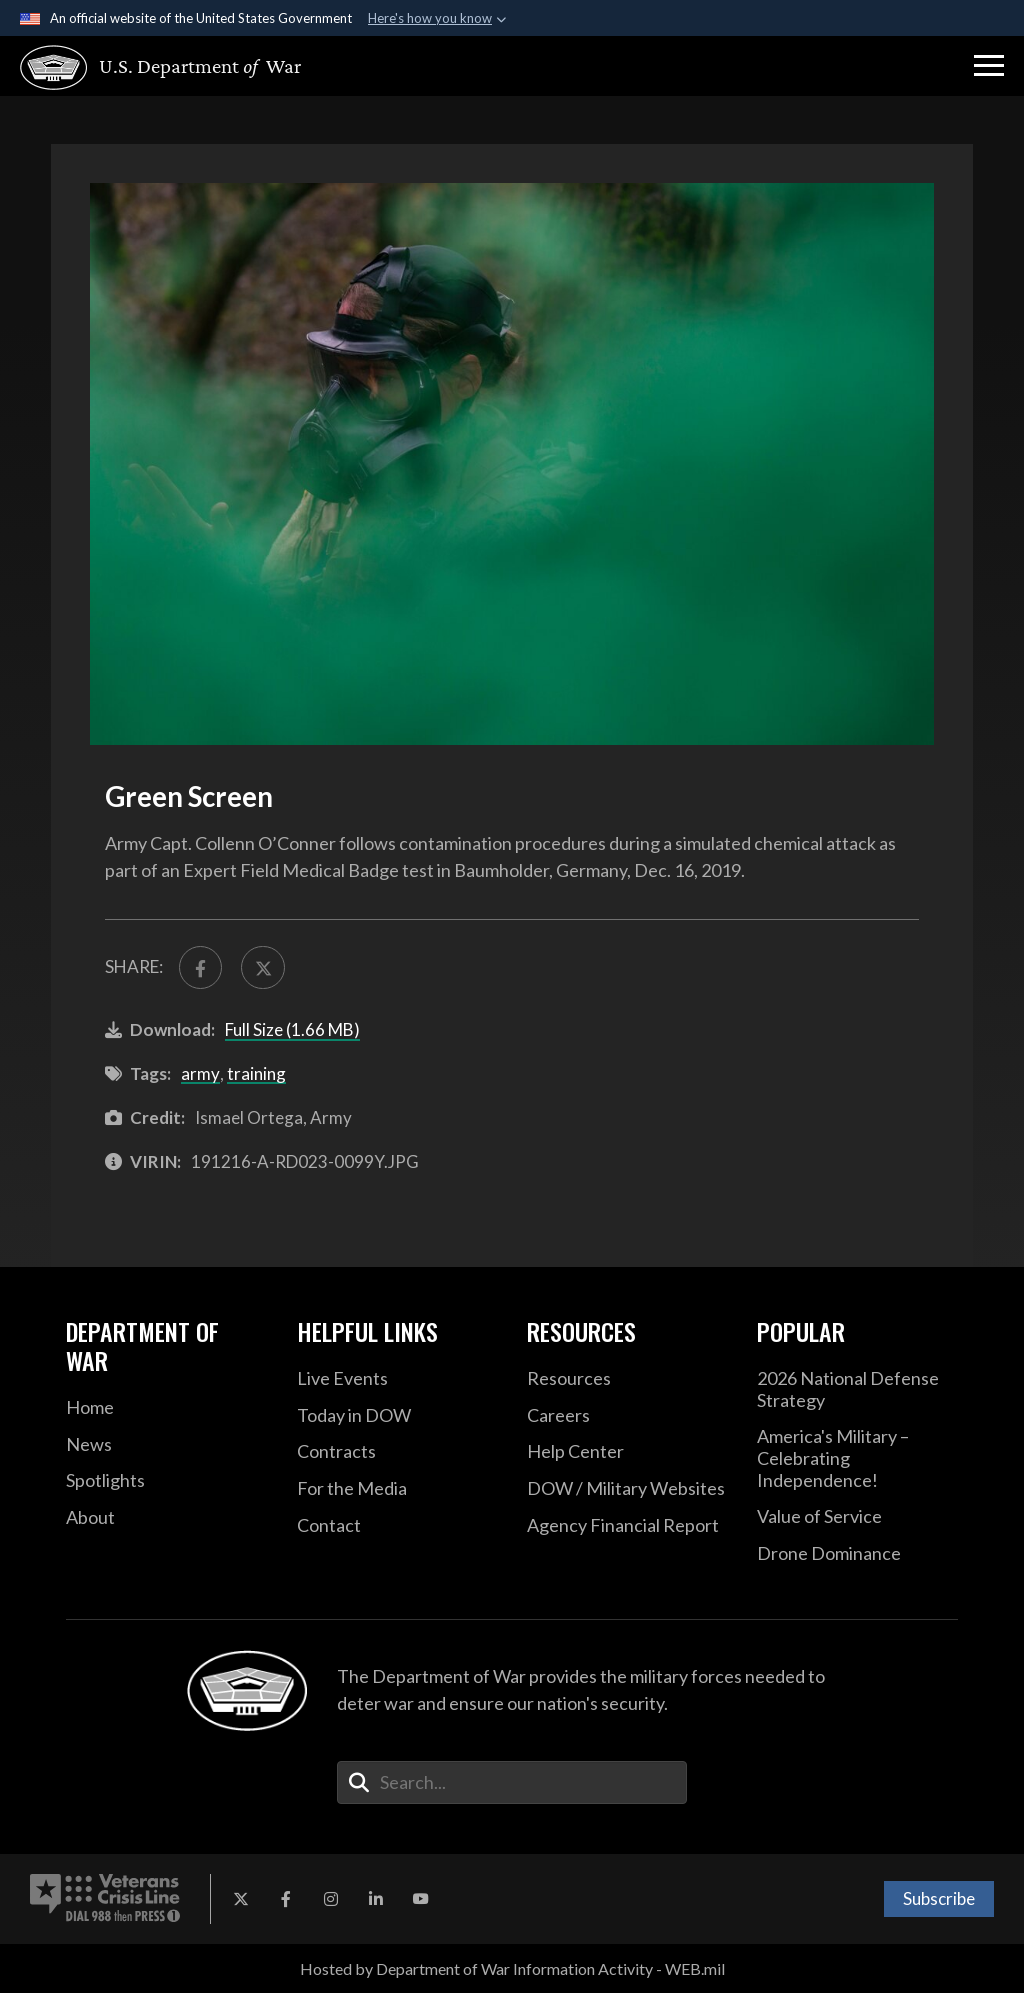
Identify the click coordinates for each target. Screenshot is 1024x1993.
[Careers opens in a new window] (627, 1416)
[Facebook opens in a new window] (286, 1899)
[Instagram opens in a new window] (331, 1899)
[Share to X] (262, 967)
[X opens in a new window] (241, 1899)
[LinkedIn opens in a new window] (376, 1899)
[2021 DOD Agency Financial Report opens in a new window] (627, 1526)
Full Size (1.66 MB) (292, 1029)
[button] (989, 66)
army (200, 1073)
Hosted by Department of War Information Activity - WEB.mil (512, 1968)
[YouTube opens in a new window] (421, 1899)
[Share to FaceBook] (200, 967)
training (256, 1073)
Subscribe (939, 1898)
